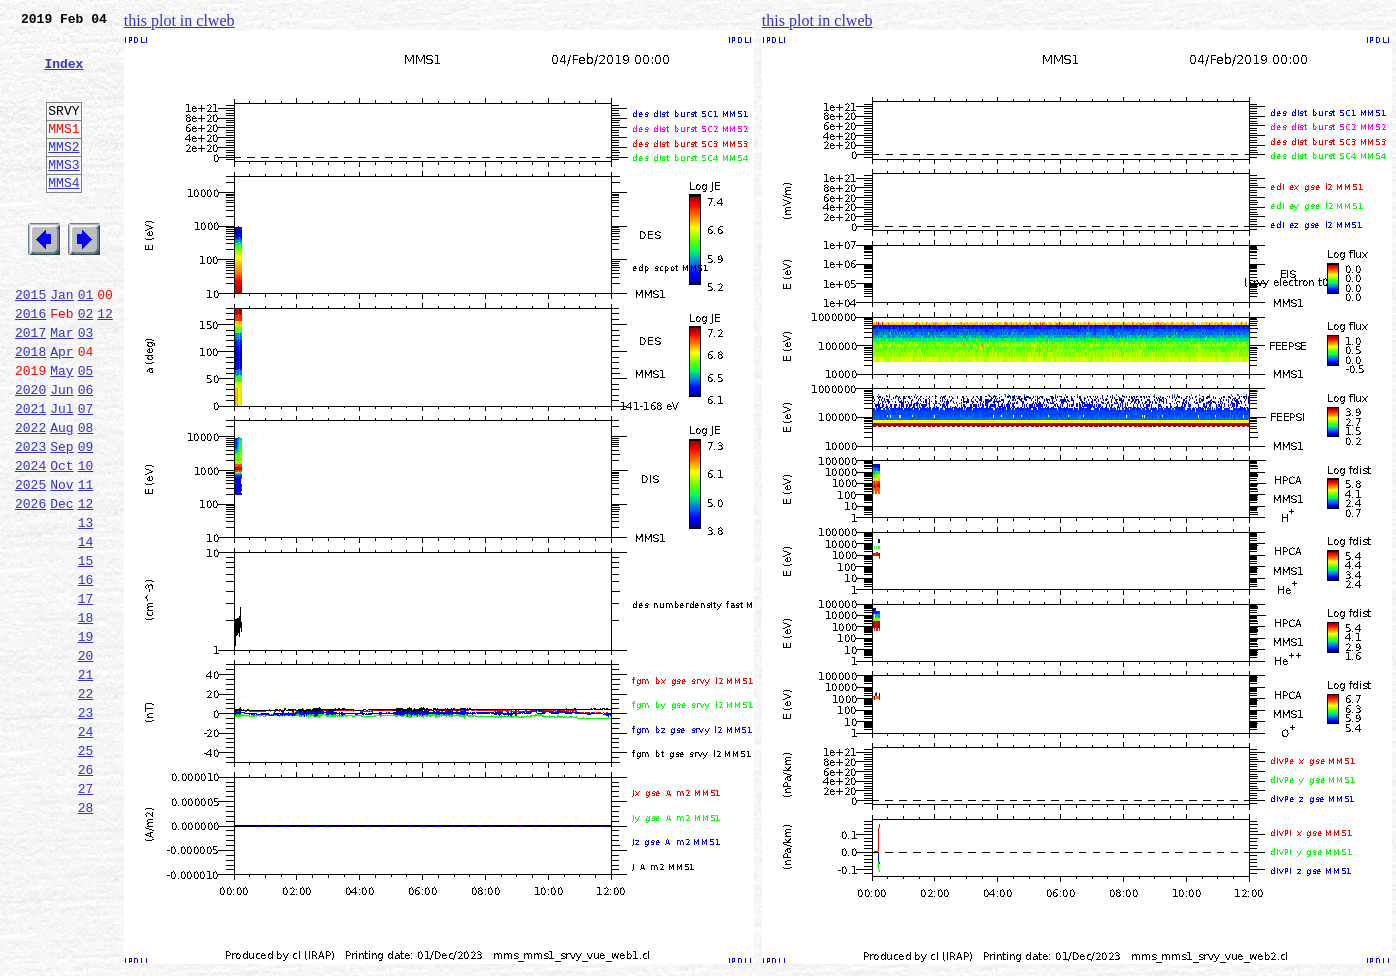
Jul (61, 474)
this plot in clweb (179, 20)
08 (86, 496)
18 (86, 716)
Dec (61, 584)
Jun (61, 452)
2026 (30, 584)
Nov (61, 562)
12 (105, 364)
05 (86, 430)
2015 (30, 342)
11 (86, 562)
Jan (61, 342)
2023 (30, 518)
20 (86, 760)
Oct (61, 540)
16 (86, 672)
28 (86, 936)
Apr (61, 408)
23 (86, 826)
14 (86, 628)
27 (86, 914)
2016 (30, 364)
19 (86, 738)
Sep (61, 518)
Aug (61, 496)
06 (86, 452)
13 (86, 606)
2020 (30, 452)
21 (86, 782)
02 (86, 364)
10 (86, 540)
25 (86, 870)
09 (86, 518)
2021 (30, 474)
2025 (30, 562)
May (61, 430)
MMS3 (63, 194)
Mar (61, 386)
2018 (30, 408)
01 (86, 342)
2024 (30, 540)
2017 (30, 386)
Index (63, 75)
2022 (30, 496)
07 (86, 474)
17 (86, 694)
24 (86, 848)
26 (86, 892)
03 (86, 386)
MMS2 (63, 173)
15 (86, 650)
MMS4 (63, 215)
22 (86, 804)
